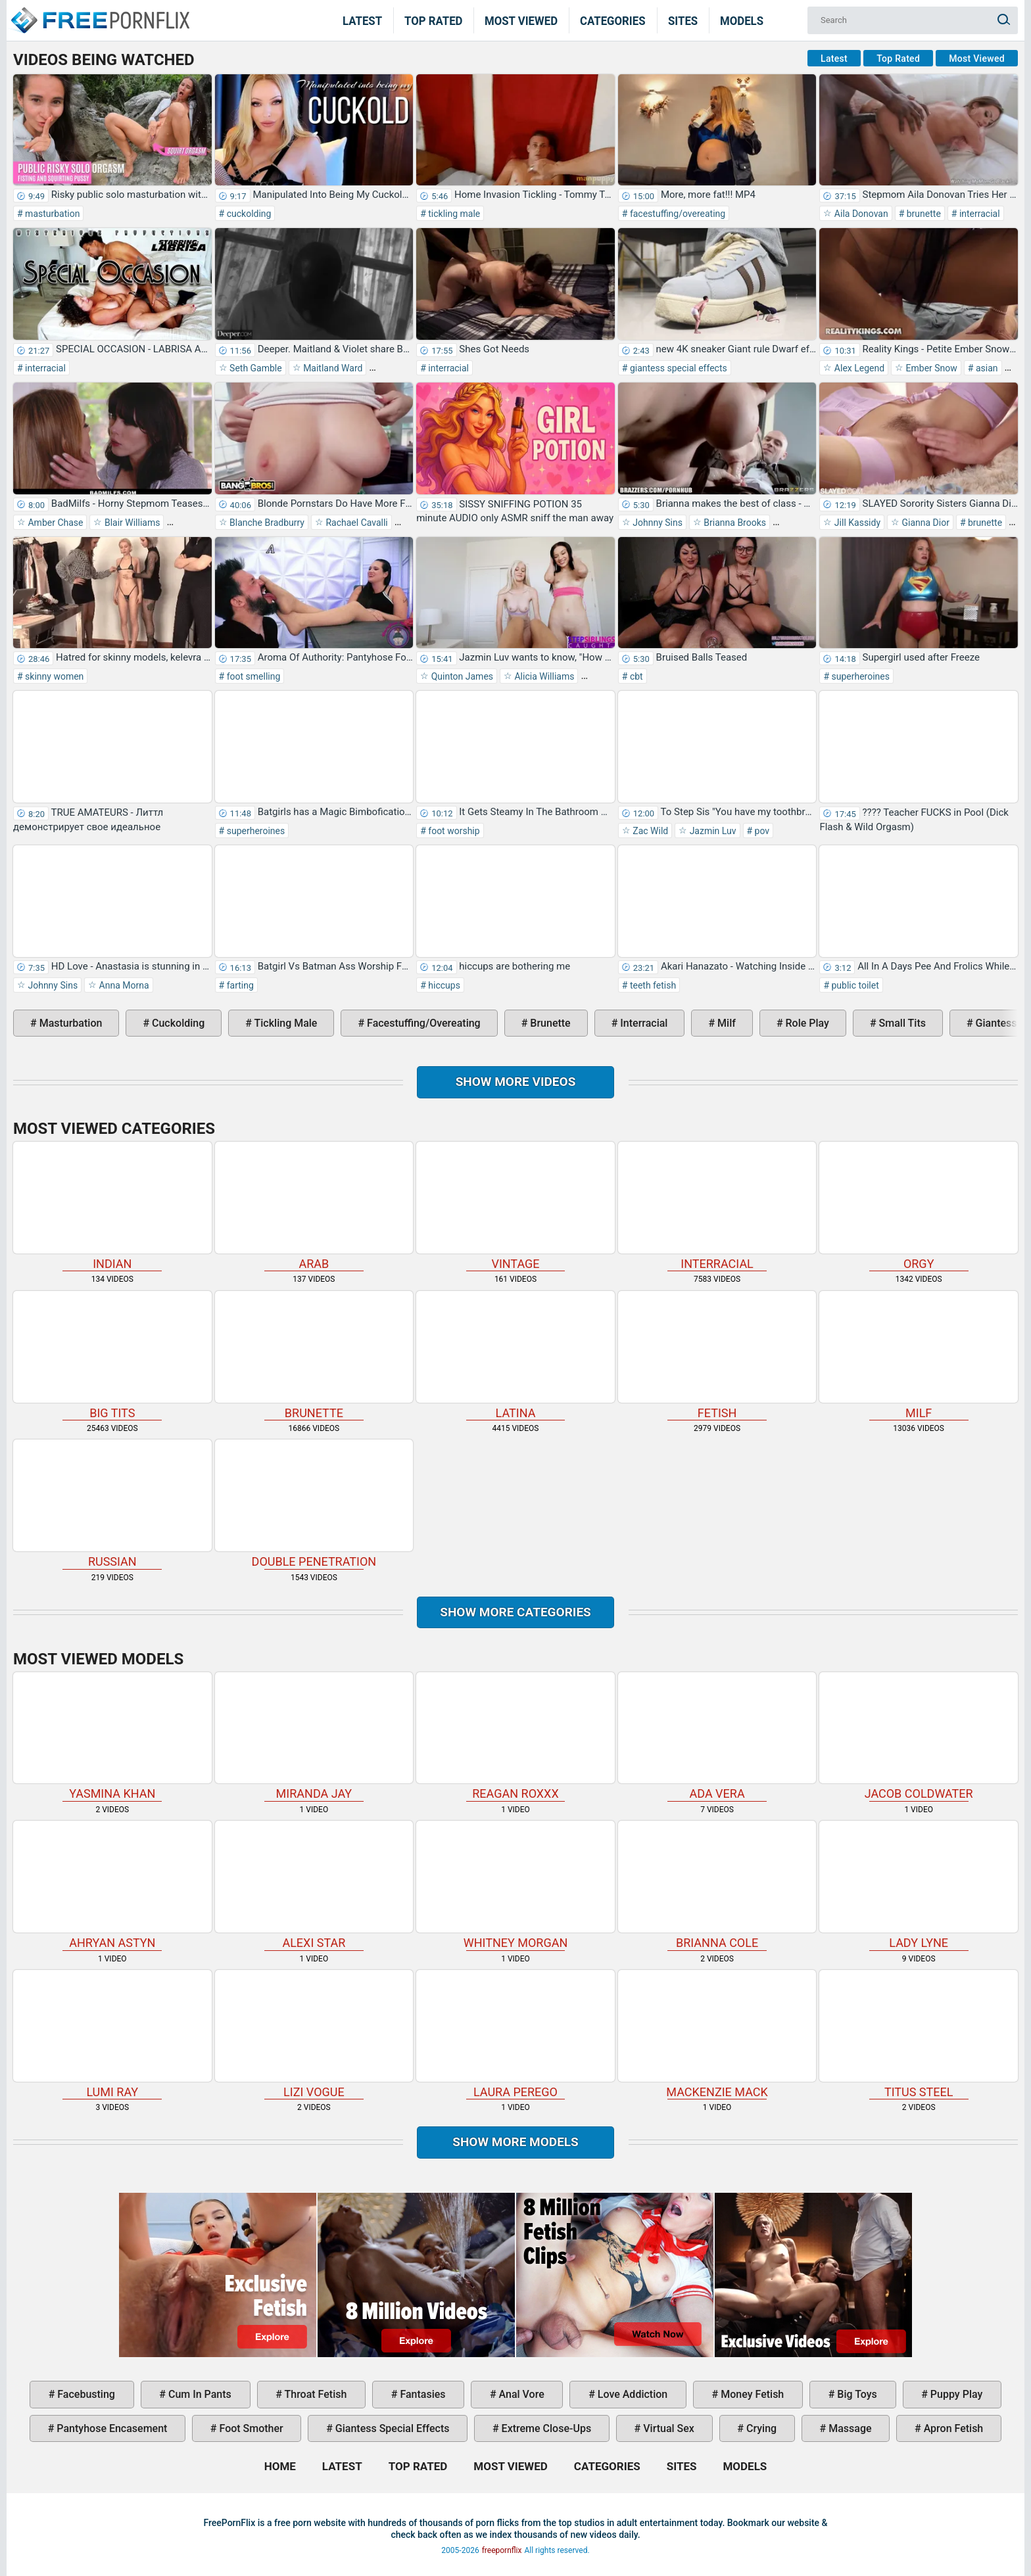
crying (760, 2428)
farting (239, 985)
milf (725, 1023)
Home (99, 11)
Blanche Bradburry (266, 522)
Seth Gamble (255, 368)
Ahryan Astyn (112, 1885)
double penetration (314, 1504)
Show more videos (516, 1081)
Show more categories (515, 1612)
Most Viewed (521, 20)
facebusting (85, 2394)
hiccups (443, 985)
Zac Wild (649, 831)
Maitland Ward (332, 368)
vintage (515, 1206)
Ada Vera (717, 1736)
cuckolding (247, 213)
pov (760, 831)
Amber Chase (54, 522)
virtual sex (667, 2428)
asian (985, 368)
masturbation (51, 213)
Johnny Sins (657, 522)
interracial (978, 213)
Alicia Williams (543, 676)
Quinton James (461, 676)
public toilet (854, 985)
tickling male (453, 213)
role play (806, 1023)
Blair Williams (131, 522)
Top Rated (433, 20)
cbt (634, 676)
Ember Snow (930, 368)
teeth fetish (651, 985)
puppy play (955, 2394)
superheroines (859, 676)
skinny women (53, 676)
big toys (855, 2394)
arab (314, 1206)
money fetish (751, 2394)
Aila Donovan (860, 213)
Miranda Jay (314, 1736)
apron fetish (952, 2428)
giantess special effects (677, 368)
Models (741, 20)
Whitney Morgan (515, 1885)
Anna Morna (123, 985)
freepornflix (502, 2550)
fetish (717, 1355)
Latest (362, 20)
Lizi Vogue (314, 2034)
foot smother (250, 2428)
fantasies (421, 2394)
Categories (613, 20)
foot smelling (252, 676)
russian (112, 1504)
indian (112, 1206)
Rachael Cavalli (356, 522)
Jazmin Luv (711, 831)
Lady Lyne (918, 1885)
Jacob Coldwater (918, 1736)
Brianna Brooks (734, 522)
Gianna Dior (924, 522)
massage (848, 2428)
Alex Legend (858, 368)
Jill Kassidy (856, 522)
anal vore (520, 2394)
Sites (683, 20)
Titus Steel (918, 2034)
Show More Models (515, 2141)
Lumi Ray (112, 2034)
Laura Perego (515, 2034)
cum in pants (198, 2394)
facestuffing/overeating (676, 213)
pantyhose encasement (110, 2428)
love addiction (631, 2394)
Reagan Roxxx (515, 1736)
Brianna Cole (717, 1885)
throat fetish (314, 2394)
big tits (112, 1355)
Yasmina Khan (112, 1736)
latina (515, 1355)
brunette (922, 213)
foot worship (453, 831)
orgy (918, 1206)
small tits (901, 1023)
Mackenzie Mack (717, 2034)
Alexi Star (314, 1885)
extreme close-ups (545, 2428)
